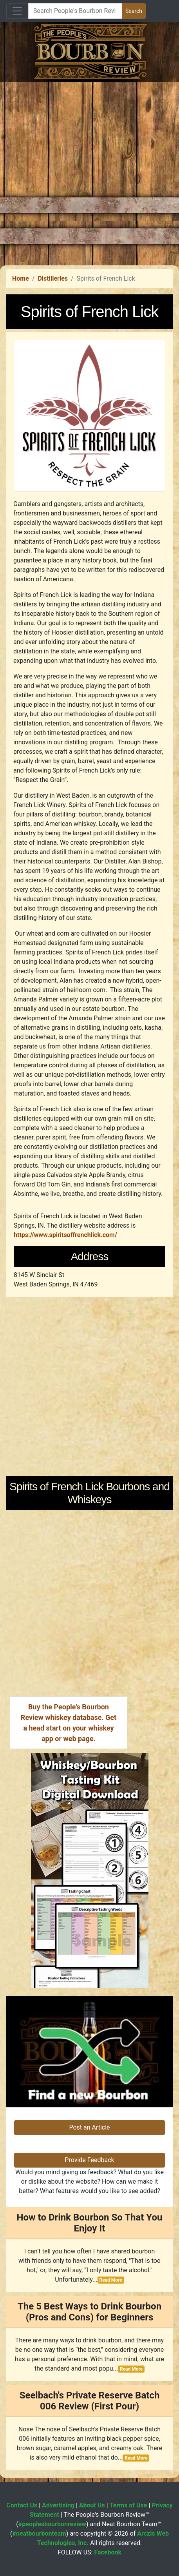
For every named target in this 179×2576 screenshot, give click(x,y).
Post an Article (89, 2127)
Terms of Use (128, 2505)
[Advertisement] (89, 171)
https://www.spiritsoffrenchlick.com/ (65, 1235)
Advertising (58, 2505)
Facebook (107, 2552)
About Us (92, 2505)
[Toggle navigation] (17, 11)
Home (20, 278)
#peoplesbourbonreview (52, 2524)
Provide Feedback (89, 2160)
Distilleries (53, 278)
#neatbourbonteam (39, 2533)
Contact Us (21, 2505)
